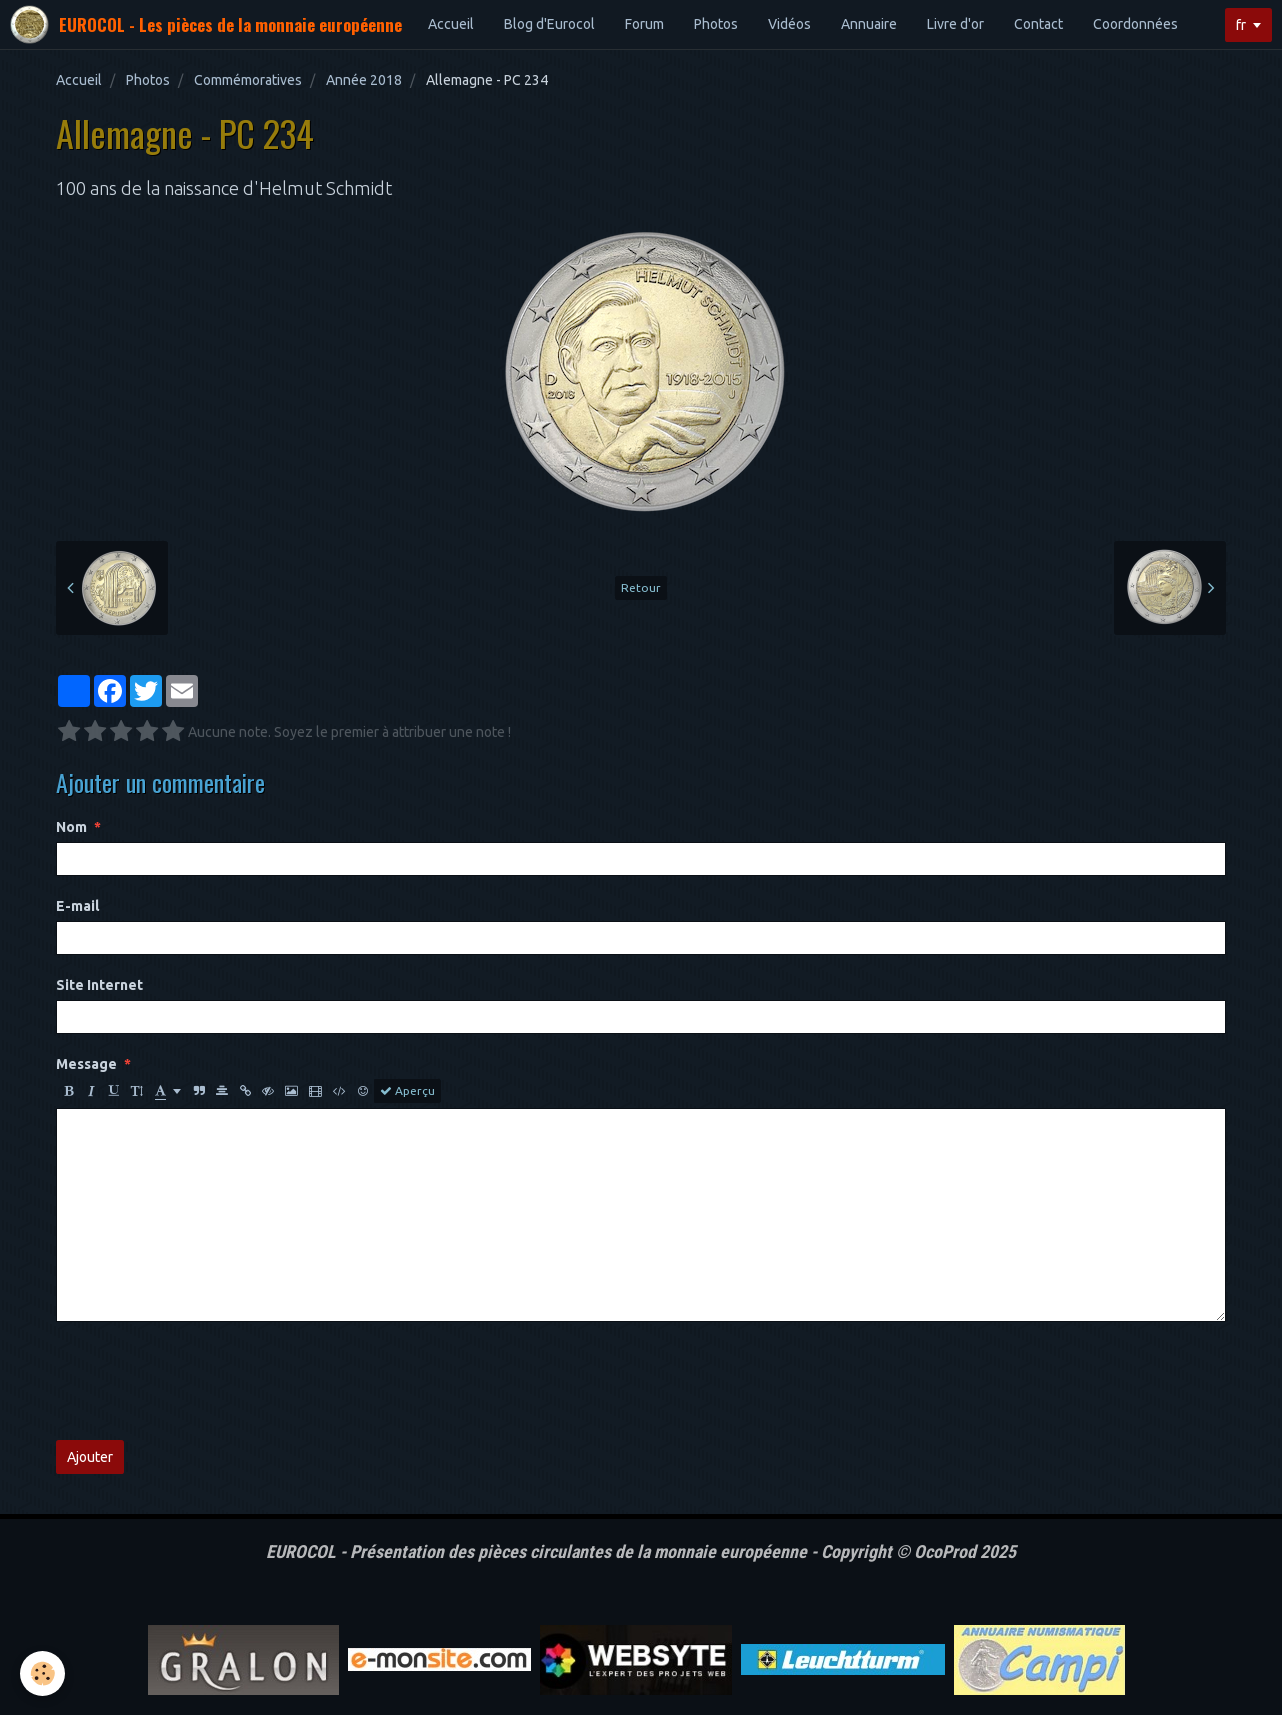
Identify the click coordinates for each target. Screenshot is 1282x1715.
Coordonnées (1135, 24)
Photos (716, 24)
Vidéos (789, 24)
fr (1241, 25)
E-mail (77, 906)
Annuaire (869, 24)
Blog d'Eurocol (549, 24)
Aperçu (407, 1091)
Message (86, 1064)
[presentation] (208, 1381)
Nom (71, 827)
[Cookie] (42, 1673)
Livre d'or (955, 24)
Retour (641, 587)
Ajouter (90, 1457)
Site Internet (99, 985)
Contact (1038, 24)
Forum (644, 24)
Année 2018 (364, 80)
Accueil (451, 24)
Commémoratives (248, 80)
